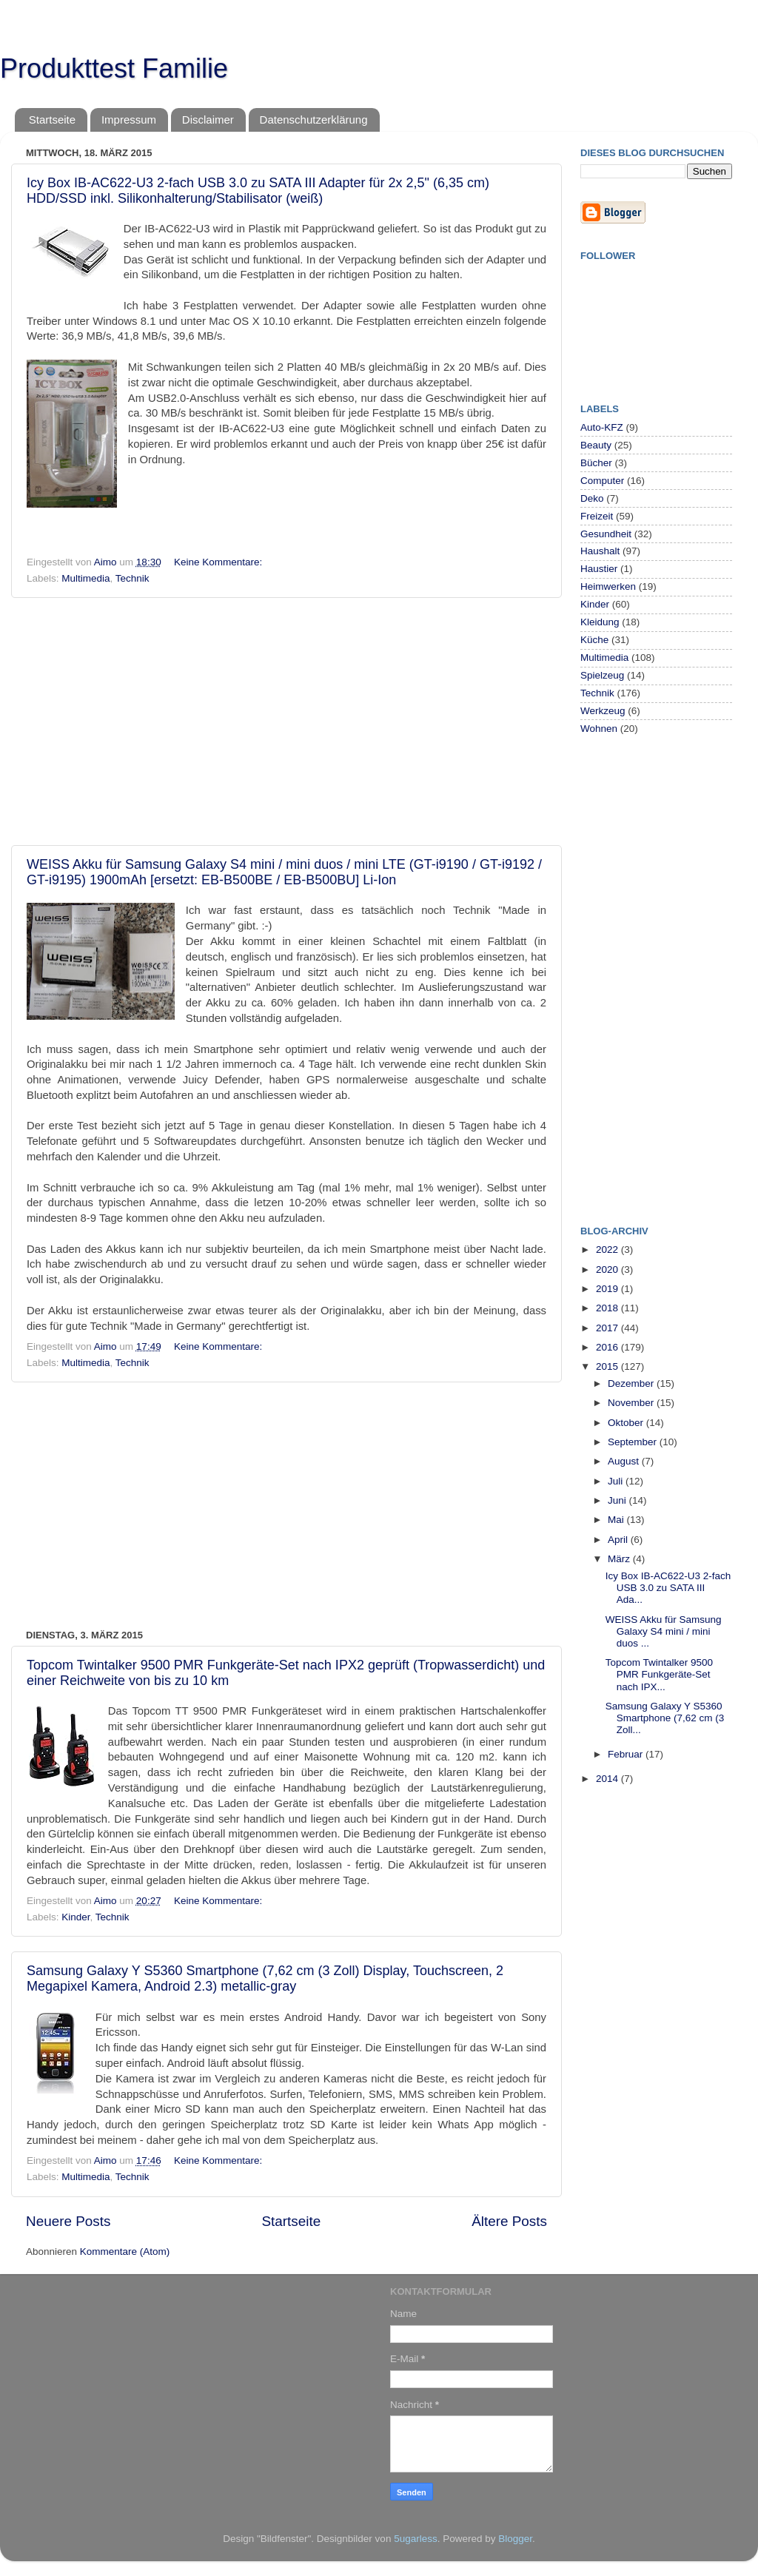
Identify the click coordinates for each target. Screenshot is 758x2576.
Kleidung (600, 622)
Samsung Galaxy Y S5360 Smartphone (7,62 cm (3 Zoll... (665, 1718)
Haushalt (600, 550)
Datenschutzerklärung (314, 119)
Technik (132, 578)
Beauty (595, 445)
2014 (608, 1778)
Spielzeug (602, 675)
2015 (608, 1366)
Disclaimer (208, 119)
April (619, 1539)
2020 (608, 1269)
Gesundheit (605, 533)
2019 (608, 1288)
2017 (608, 1328)
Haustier (598, 568)
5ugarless (415, 2538)
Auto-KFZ (601, 427)
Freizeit (596, 516)
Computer (602, 480)
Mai (617, 1519)
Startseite (52, 119)
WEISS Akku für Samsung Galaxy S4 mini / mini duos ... (664, 1631)
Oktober (627, 1422)
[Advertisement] (286, 721)
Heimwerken (608, 586)
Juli (616, 1481)
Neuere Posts (68, 2221)
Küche (594, 639)
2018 (608, 1308)
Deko (592, 498)
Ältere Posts (509, 2221)
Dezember (632, 1383)
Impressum (128, 119)
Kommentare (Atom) (125, 2251)
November (632, 1402)
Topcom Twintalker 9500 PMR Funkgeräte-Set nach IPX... (659, 1674)
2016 (608, 1347)
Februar (626, 1754)
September (634, 1441)
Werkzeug (602, 710)
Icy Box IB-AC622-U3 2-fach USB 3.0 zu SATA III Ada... (668, 1587)
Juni (618, 1500)
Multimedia (85, 578)
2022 (608, 1249)
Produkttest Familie (114, 68)
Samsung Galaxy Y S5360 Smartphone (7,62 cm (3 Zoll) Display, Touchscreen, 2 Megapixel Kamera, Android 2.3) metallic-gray (265, 1978)
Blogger (515, 2538)
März (620, 1558)
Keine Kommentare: (219, 562)
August (625, 1461)
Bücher (596, 462)
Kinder (75, 1917)
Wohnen (598, 728)
